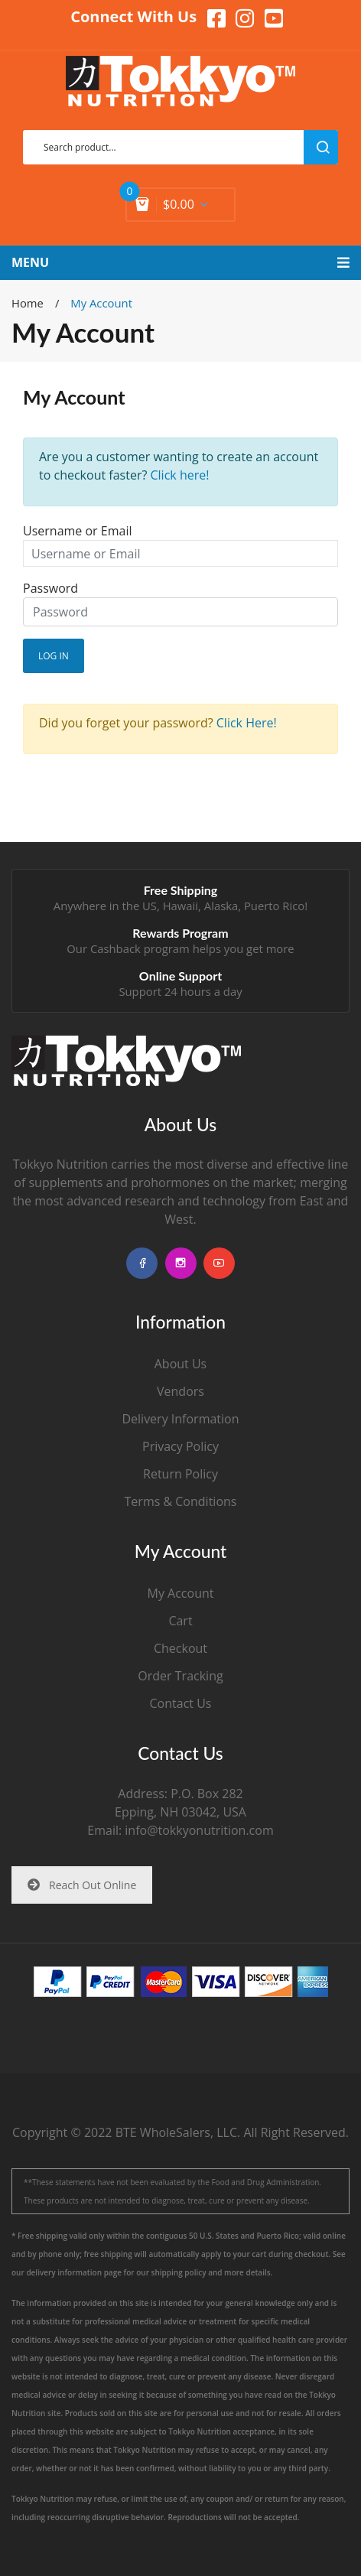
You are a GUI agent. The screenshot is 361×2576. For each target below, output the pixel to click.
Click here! (180, 475)
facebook (142, 1263)
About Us (180, 1363)
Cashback (115, 948)
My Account (181, 1593)
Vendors (180, 1391)
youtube (219, 1263)
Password (50, 588)
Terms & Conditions (181, 1501)
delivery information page (74, 2272)
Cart (180, 1620)
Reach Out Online (82, 1885)
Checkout (180, 1648)
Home (27, 303)
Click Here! (246, 722)
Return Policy (180, 1473)
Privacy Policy (180, 1446)
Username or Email (77, 530)
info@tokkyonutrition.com (199, 1830)
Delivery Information (180, 1418)
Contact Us (181, 1703)
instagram (181, 1263)
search (321, 147)
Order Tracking (180, 1675)
